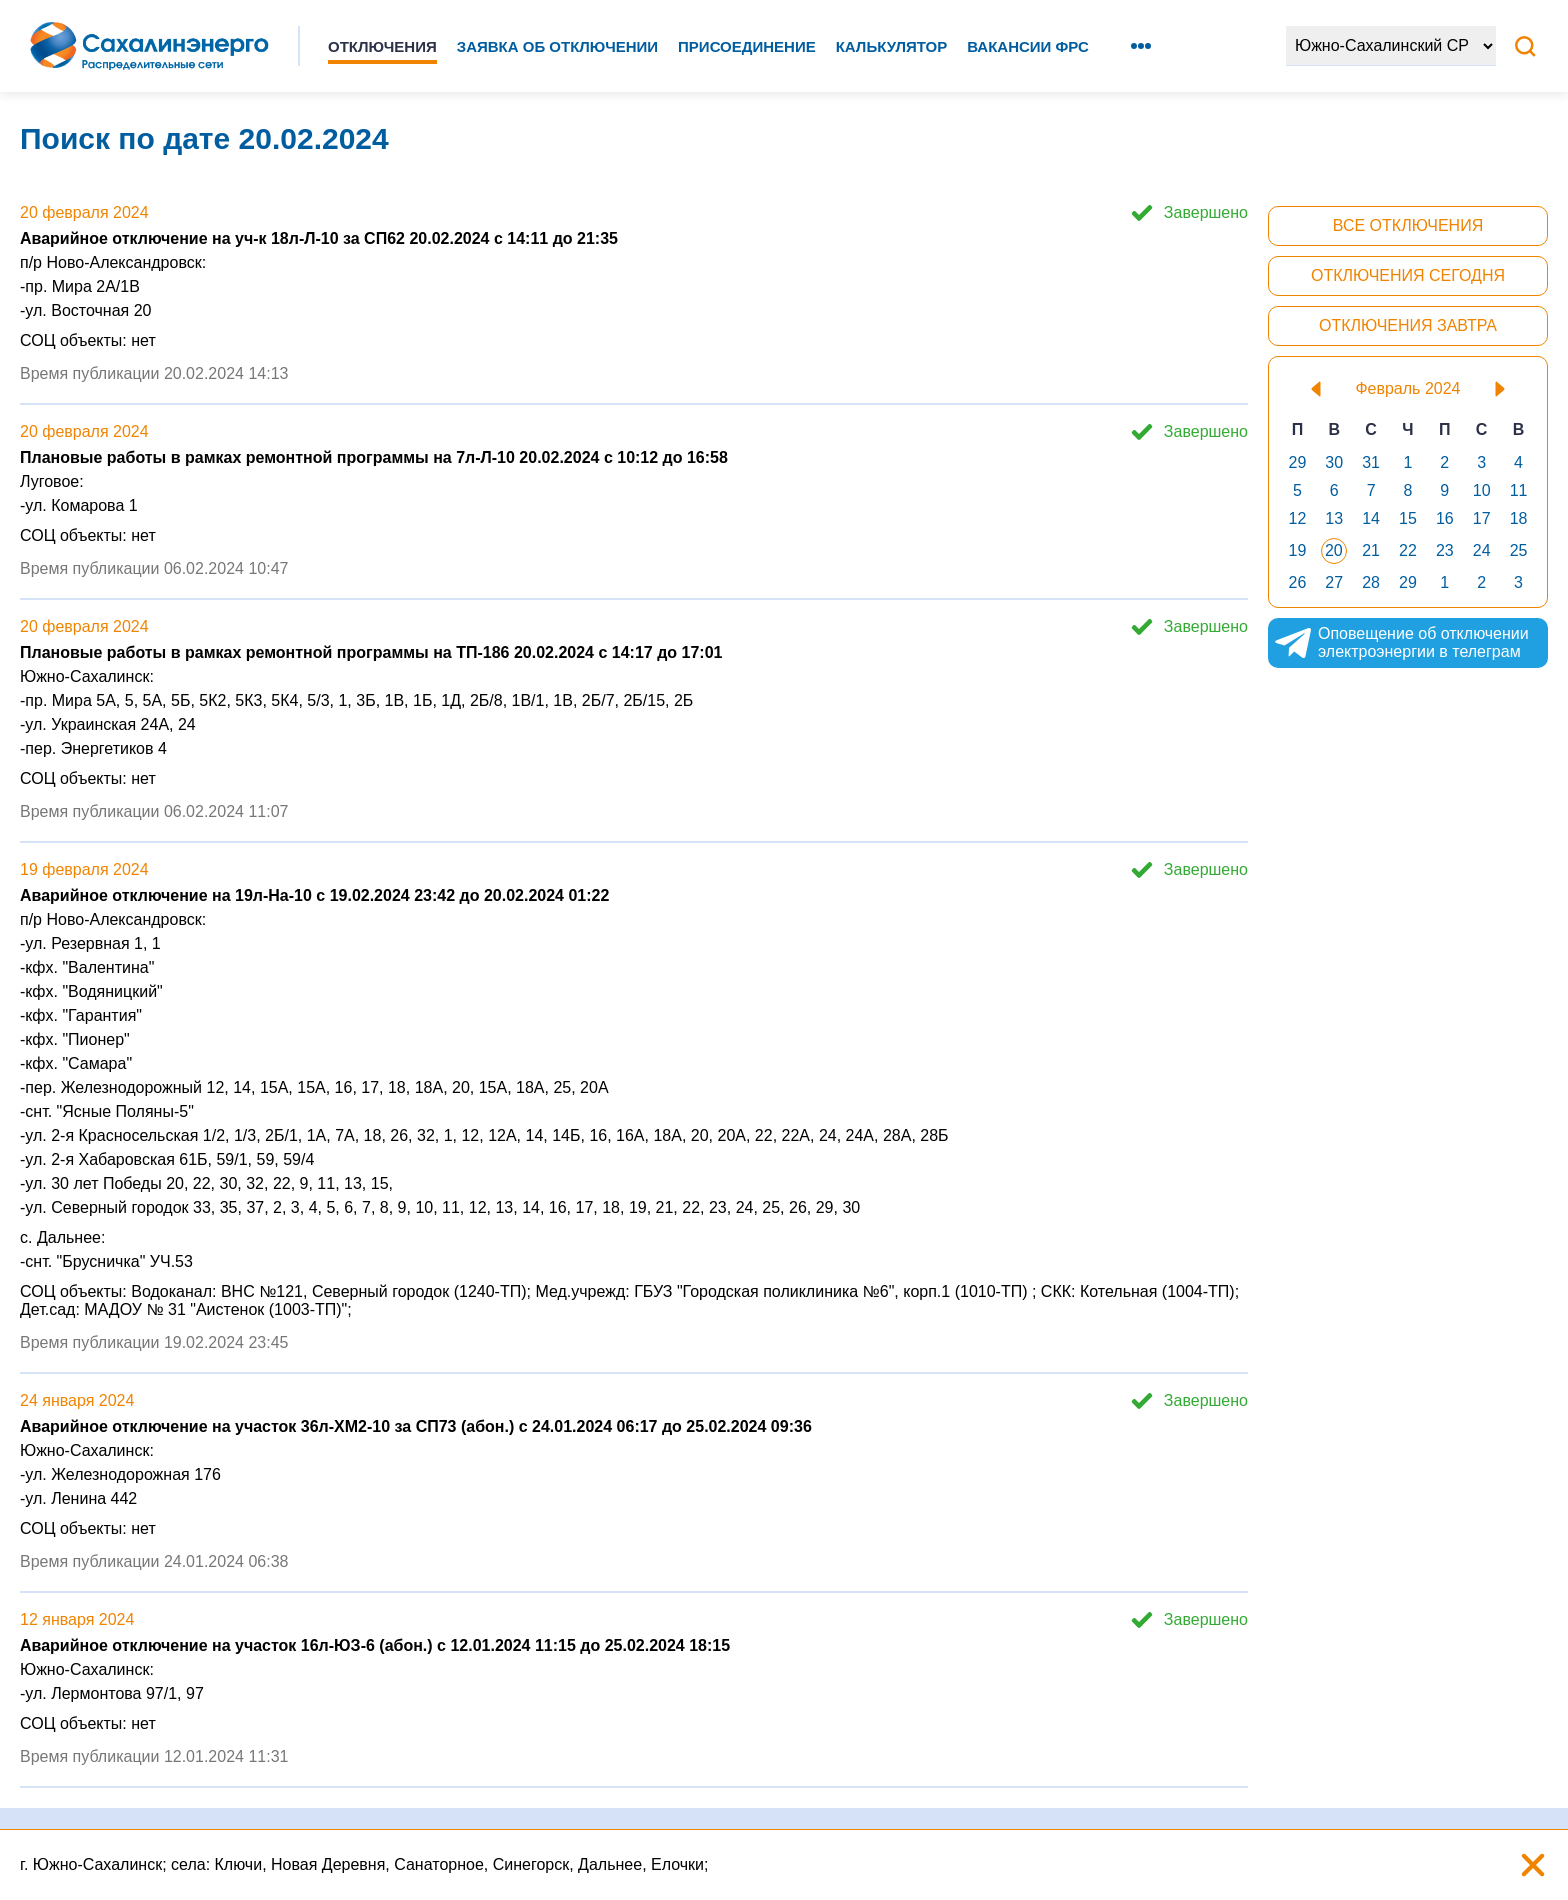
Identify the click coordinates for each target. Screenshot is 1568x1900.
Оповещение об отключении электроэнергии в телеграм (1401, 643)
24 (1482, 550)
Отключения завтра (1408, 325)
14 (1371, 518)
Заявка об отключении (557, 46)
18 (1519, 518)
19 (1298, 550)
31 (1371, 462)
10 (1482, 490)
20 (1334, 550)
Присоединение (747, 46)
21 (1371, 550)
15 (1408, 518)
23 (1445, 550)
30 (1334, 462)
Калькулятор (892, 46)
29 (1298, 462)
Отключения (382, 46)
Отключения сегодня (1408, 275)
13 (1334, 518)
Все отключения (1408, 225)
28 (1371, 582)
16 (1445, 518)
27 (1334, 582)
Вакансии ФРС (1028, 46)
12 (1298, 518)
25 (1519, 550)
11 (1519, 490)
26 (1298, 582)
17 (1482, 518)
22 (1408, 550)
